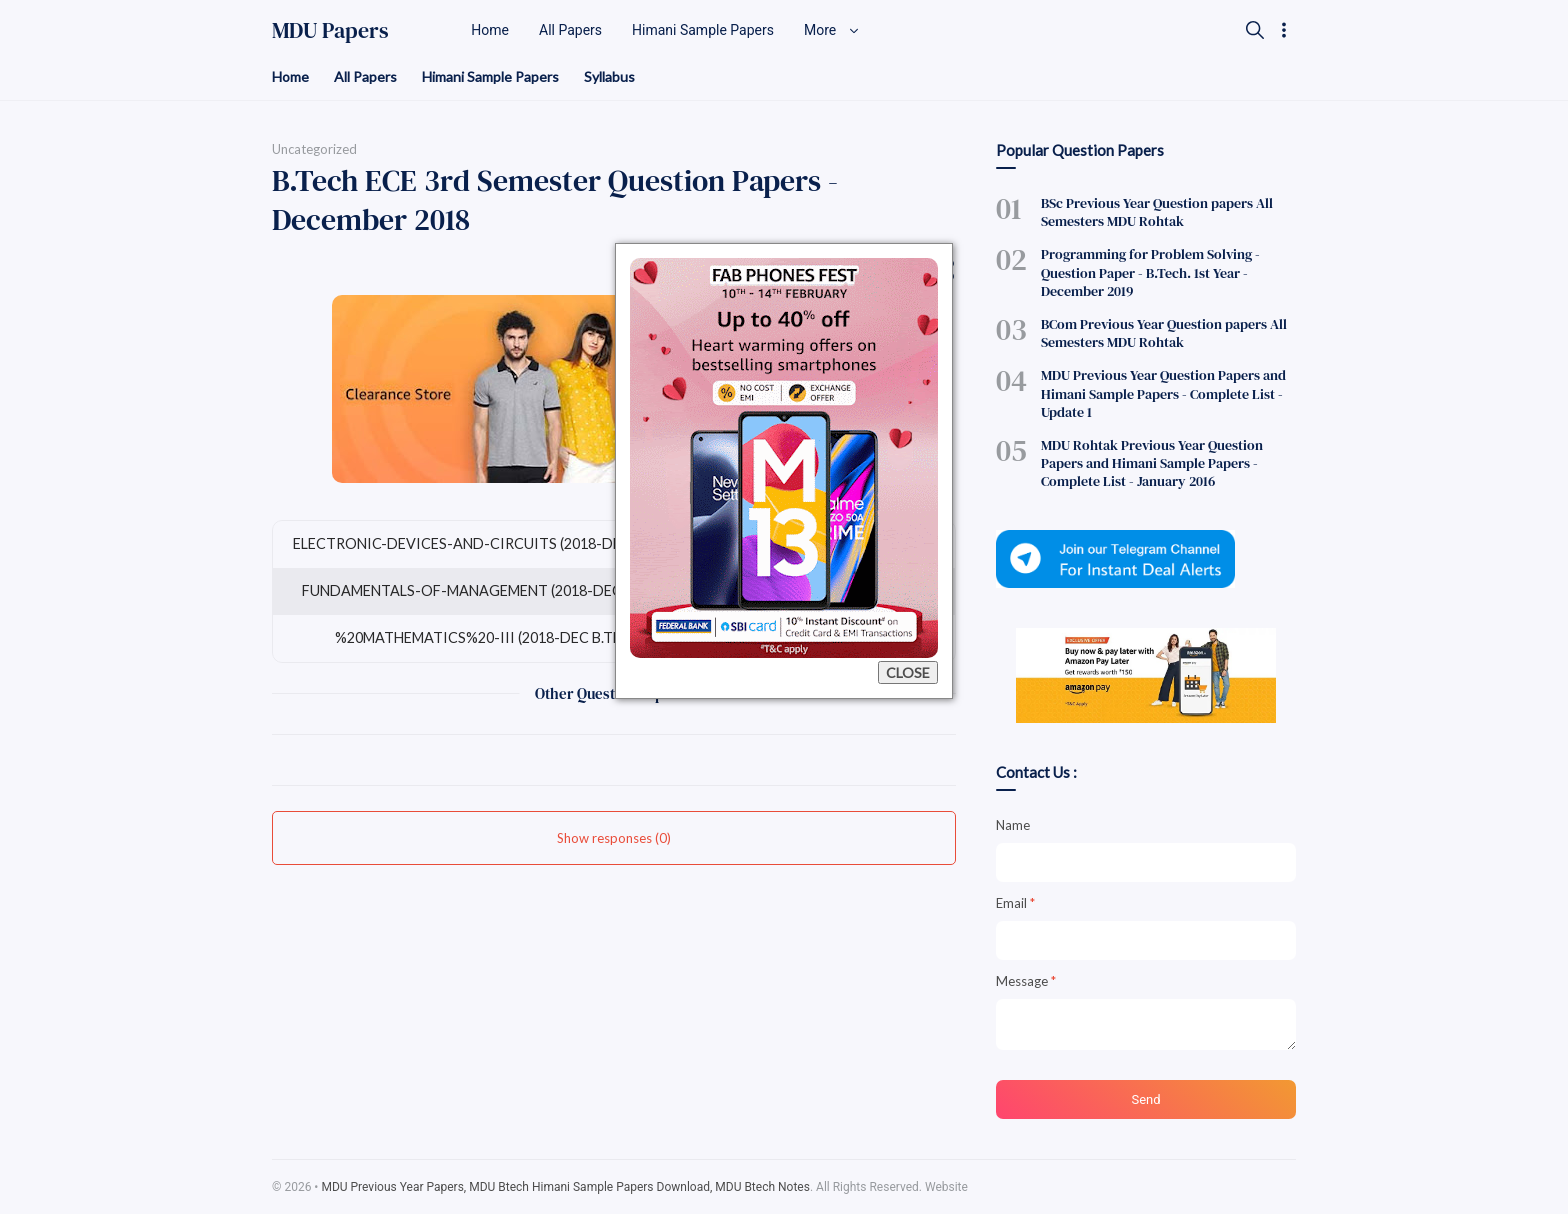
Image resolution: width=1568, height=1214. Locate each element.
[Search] (1255, 30)
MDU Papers (330, 30)
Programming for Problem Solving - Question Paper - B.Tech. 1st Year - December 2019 (1150, 272)
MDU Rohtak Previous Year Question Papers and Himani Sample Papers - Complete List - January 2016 (1152, 463)
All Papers (365, 76)
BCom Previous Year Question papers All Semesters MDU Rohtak (1164, 333)
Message (1026, 981)
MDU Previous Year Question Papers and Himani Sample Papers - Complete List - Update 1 (1163, 393)
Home (290, 76)
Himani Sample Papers (490, 76)
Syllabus (609, 76)
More (832, 30)
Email (1015, 903)
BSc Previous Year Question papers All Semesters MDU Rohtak (1157, 212)
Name (1013, 825)
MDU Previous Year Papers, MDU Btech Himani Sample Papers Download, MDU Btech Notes (565, 1187)
